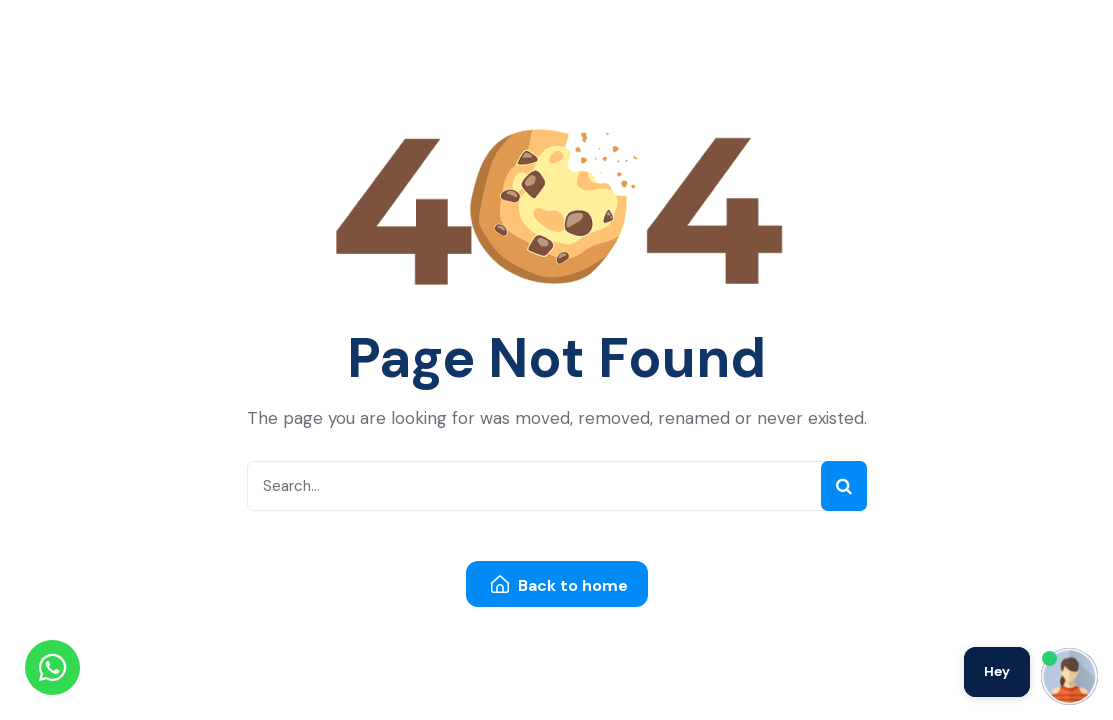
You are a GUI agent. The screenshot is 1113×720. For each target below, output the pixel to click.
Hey (997, 671)
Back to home (559, 585)
